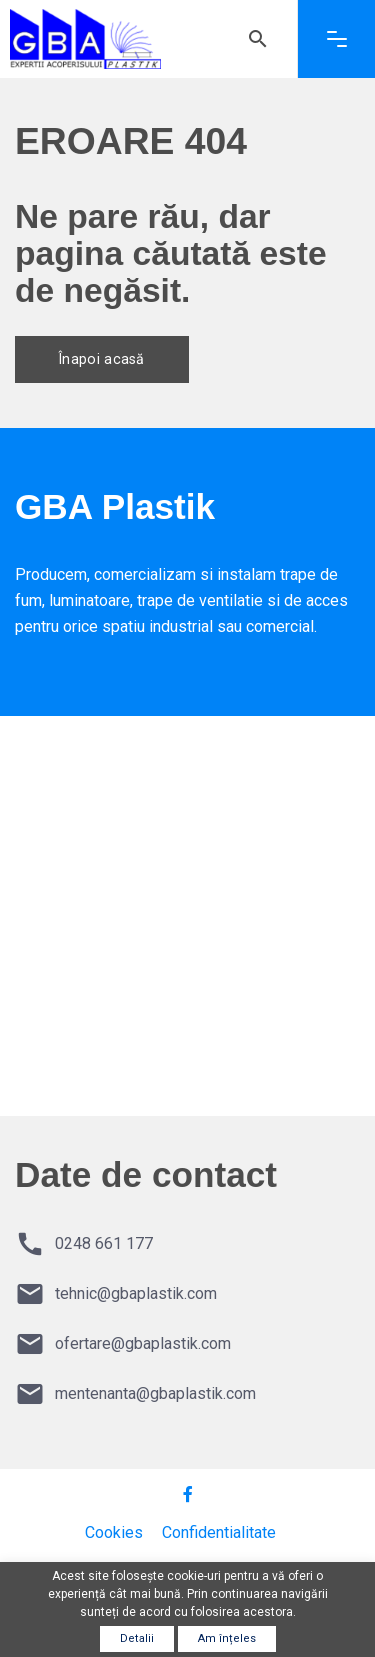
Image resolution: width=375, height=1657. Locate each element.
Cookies (114, 1532)
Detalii (137, 1638)
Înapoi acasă (108, 359)
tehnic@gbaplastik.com (136, 1293)
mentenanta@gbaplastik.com (155, 1393)
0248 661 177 (104, 1243)
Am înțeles (227, 1638)
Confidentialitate (219, 1532)
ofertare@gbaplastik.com (143, 1343)
